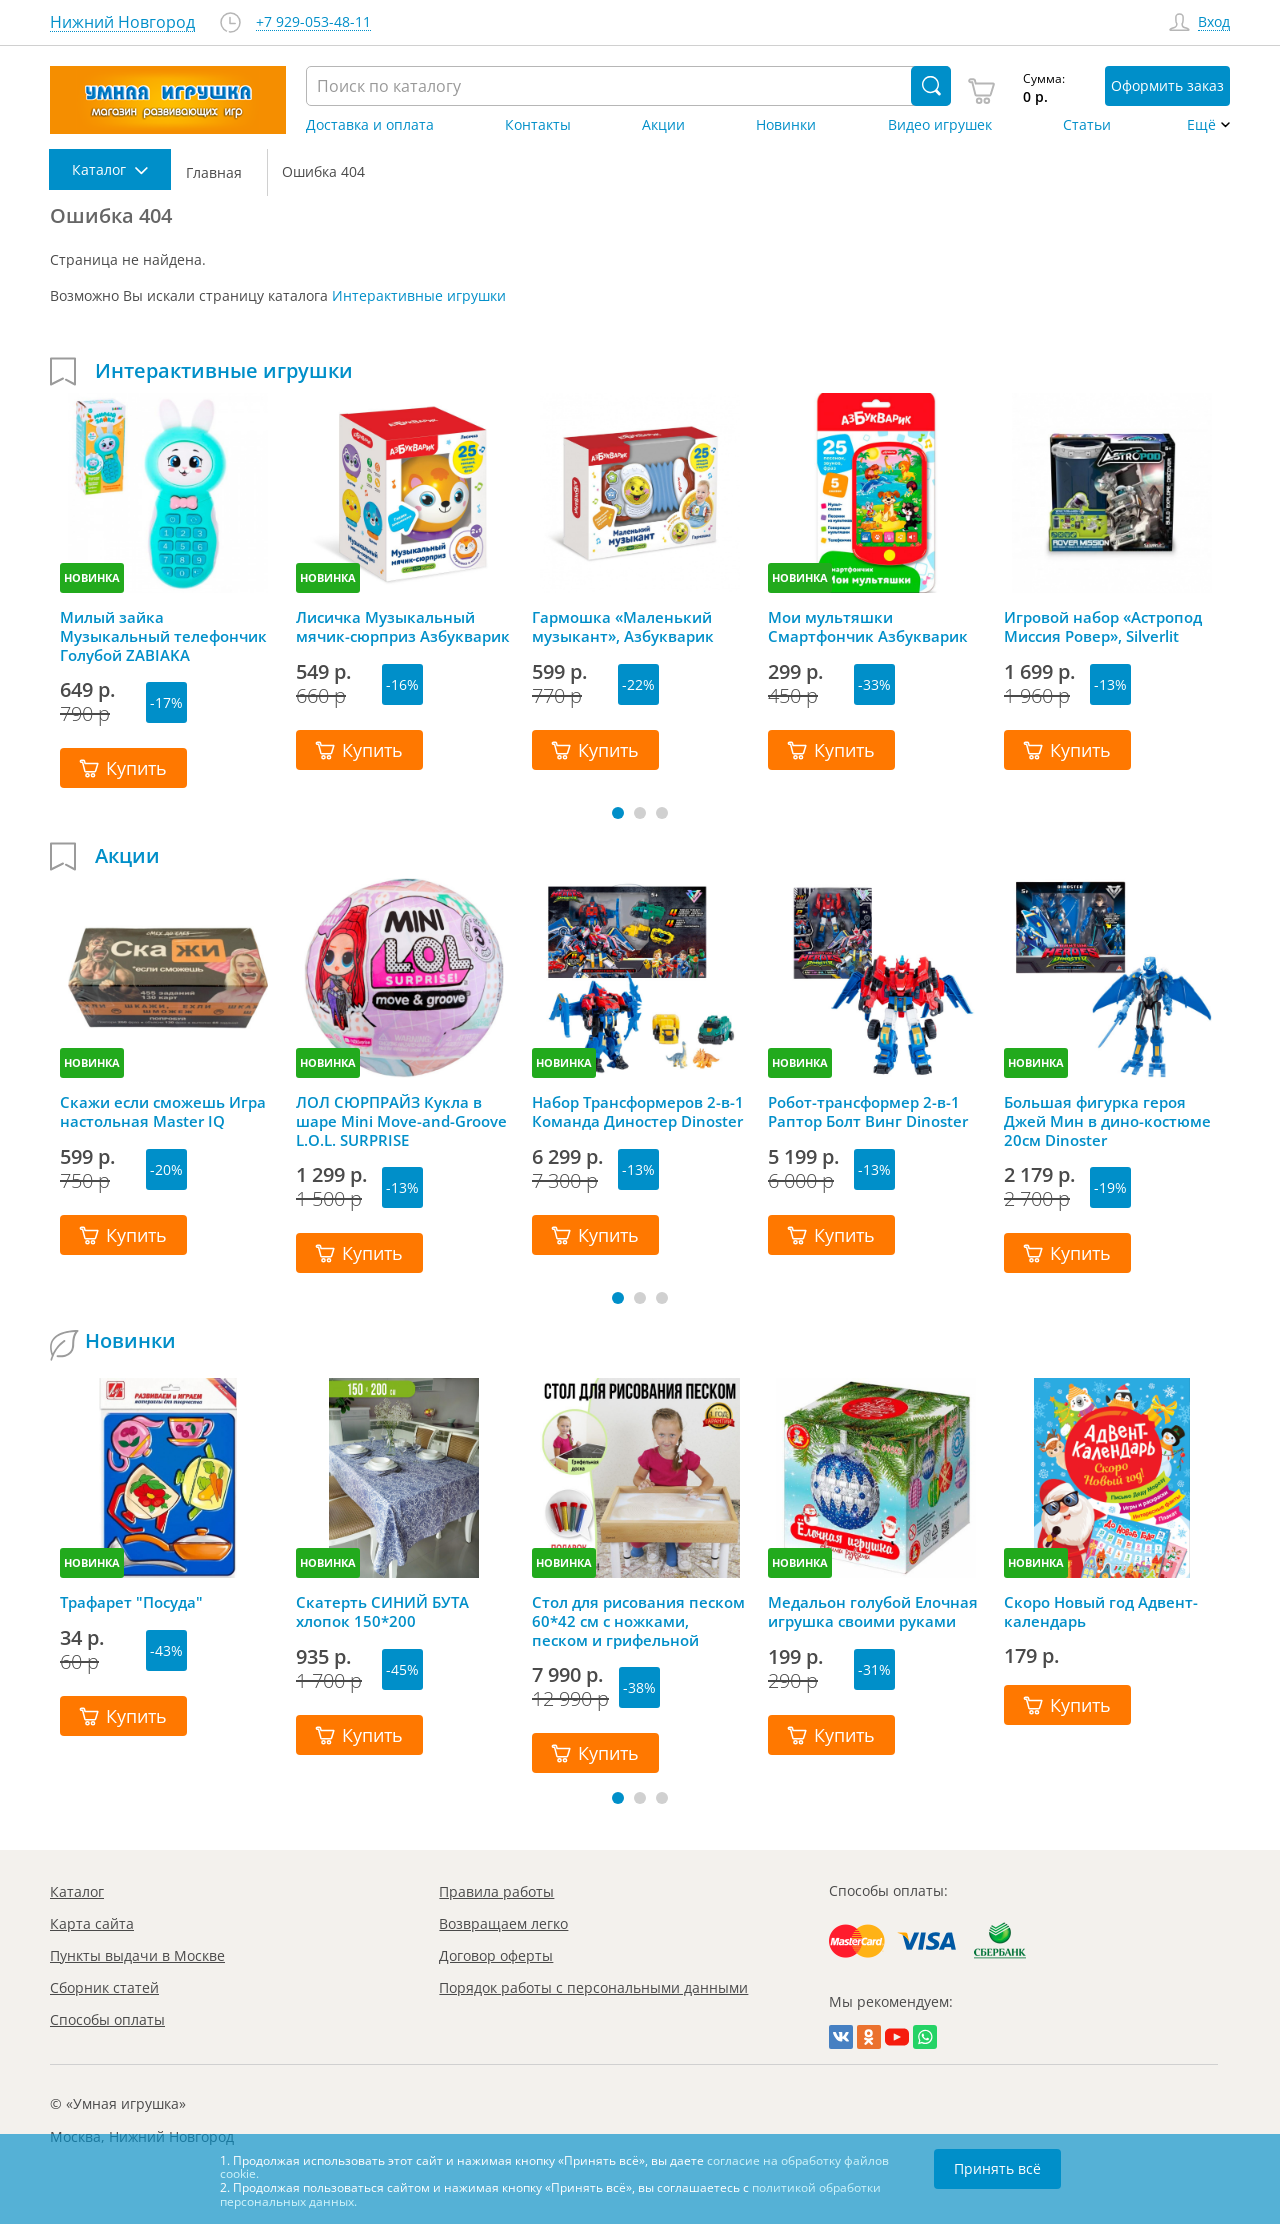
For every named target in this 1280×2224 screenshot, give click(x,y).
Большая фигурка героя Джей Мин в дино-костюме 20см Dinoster (1107, 1121)
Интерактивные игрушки (419, 295)
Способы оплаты (107, 2019)
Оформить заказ (1167, 85)
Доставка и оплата (370, 125)
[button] (618, 813)
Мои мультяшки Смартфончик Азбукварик (868, 627)
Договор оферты (496, 1955)
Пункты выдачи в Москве (137, 1955)
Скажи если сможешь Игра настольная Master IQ (163, 1112)
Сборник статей (104, 1987)
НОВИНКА (92, 577)
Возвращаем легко (503, 1923)
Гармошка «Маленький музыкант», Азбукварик (623, 627)
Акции (663, 125)
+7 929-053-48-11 (313, 22)
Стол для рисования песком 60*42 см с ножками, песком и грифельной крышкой (638, 1621)
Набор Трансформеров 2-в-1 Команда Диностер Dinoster (638, 1112)
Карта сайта (92, 1923)
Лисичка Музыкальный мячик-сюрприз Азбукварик (403, 627)
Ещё (1201, 125)
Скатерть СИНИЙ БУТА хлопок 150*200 (382, 1612)
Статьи (1087, 125)
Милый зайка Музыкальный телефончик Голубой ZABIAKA (163, 636)
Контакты (538, 125)
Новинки (786, 125)
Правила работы (496, 1891)
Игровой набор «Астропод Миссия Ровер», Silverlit (1103, 627)
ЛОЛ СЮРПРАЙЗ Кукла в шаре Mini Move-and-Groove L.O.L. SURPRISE (401, 1121)
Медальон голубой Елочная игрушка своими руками (873, 1612)
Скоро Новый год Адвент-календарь (1101, 1612)
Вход (1214, 22)
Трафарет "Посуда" (131, 1602)
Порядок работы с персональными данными (593, 1987)
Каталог (77, 1891)
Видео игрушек (940, 125)
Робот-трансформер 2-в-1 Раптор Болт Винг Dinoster (868, 1112)
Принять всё (997, 2168)
